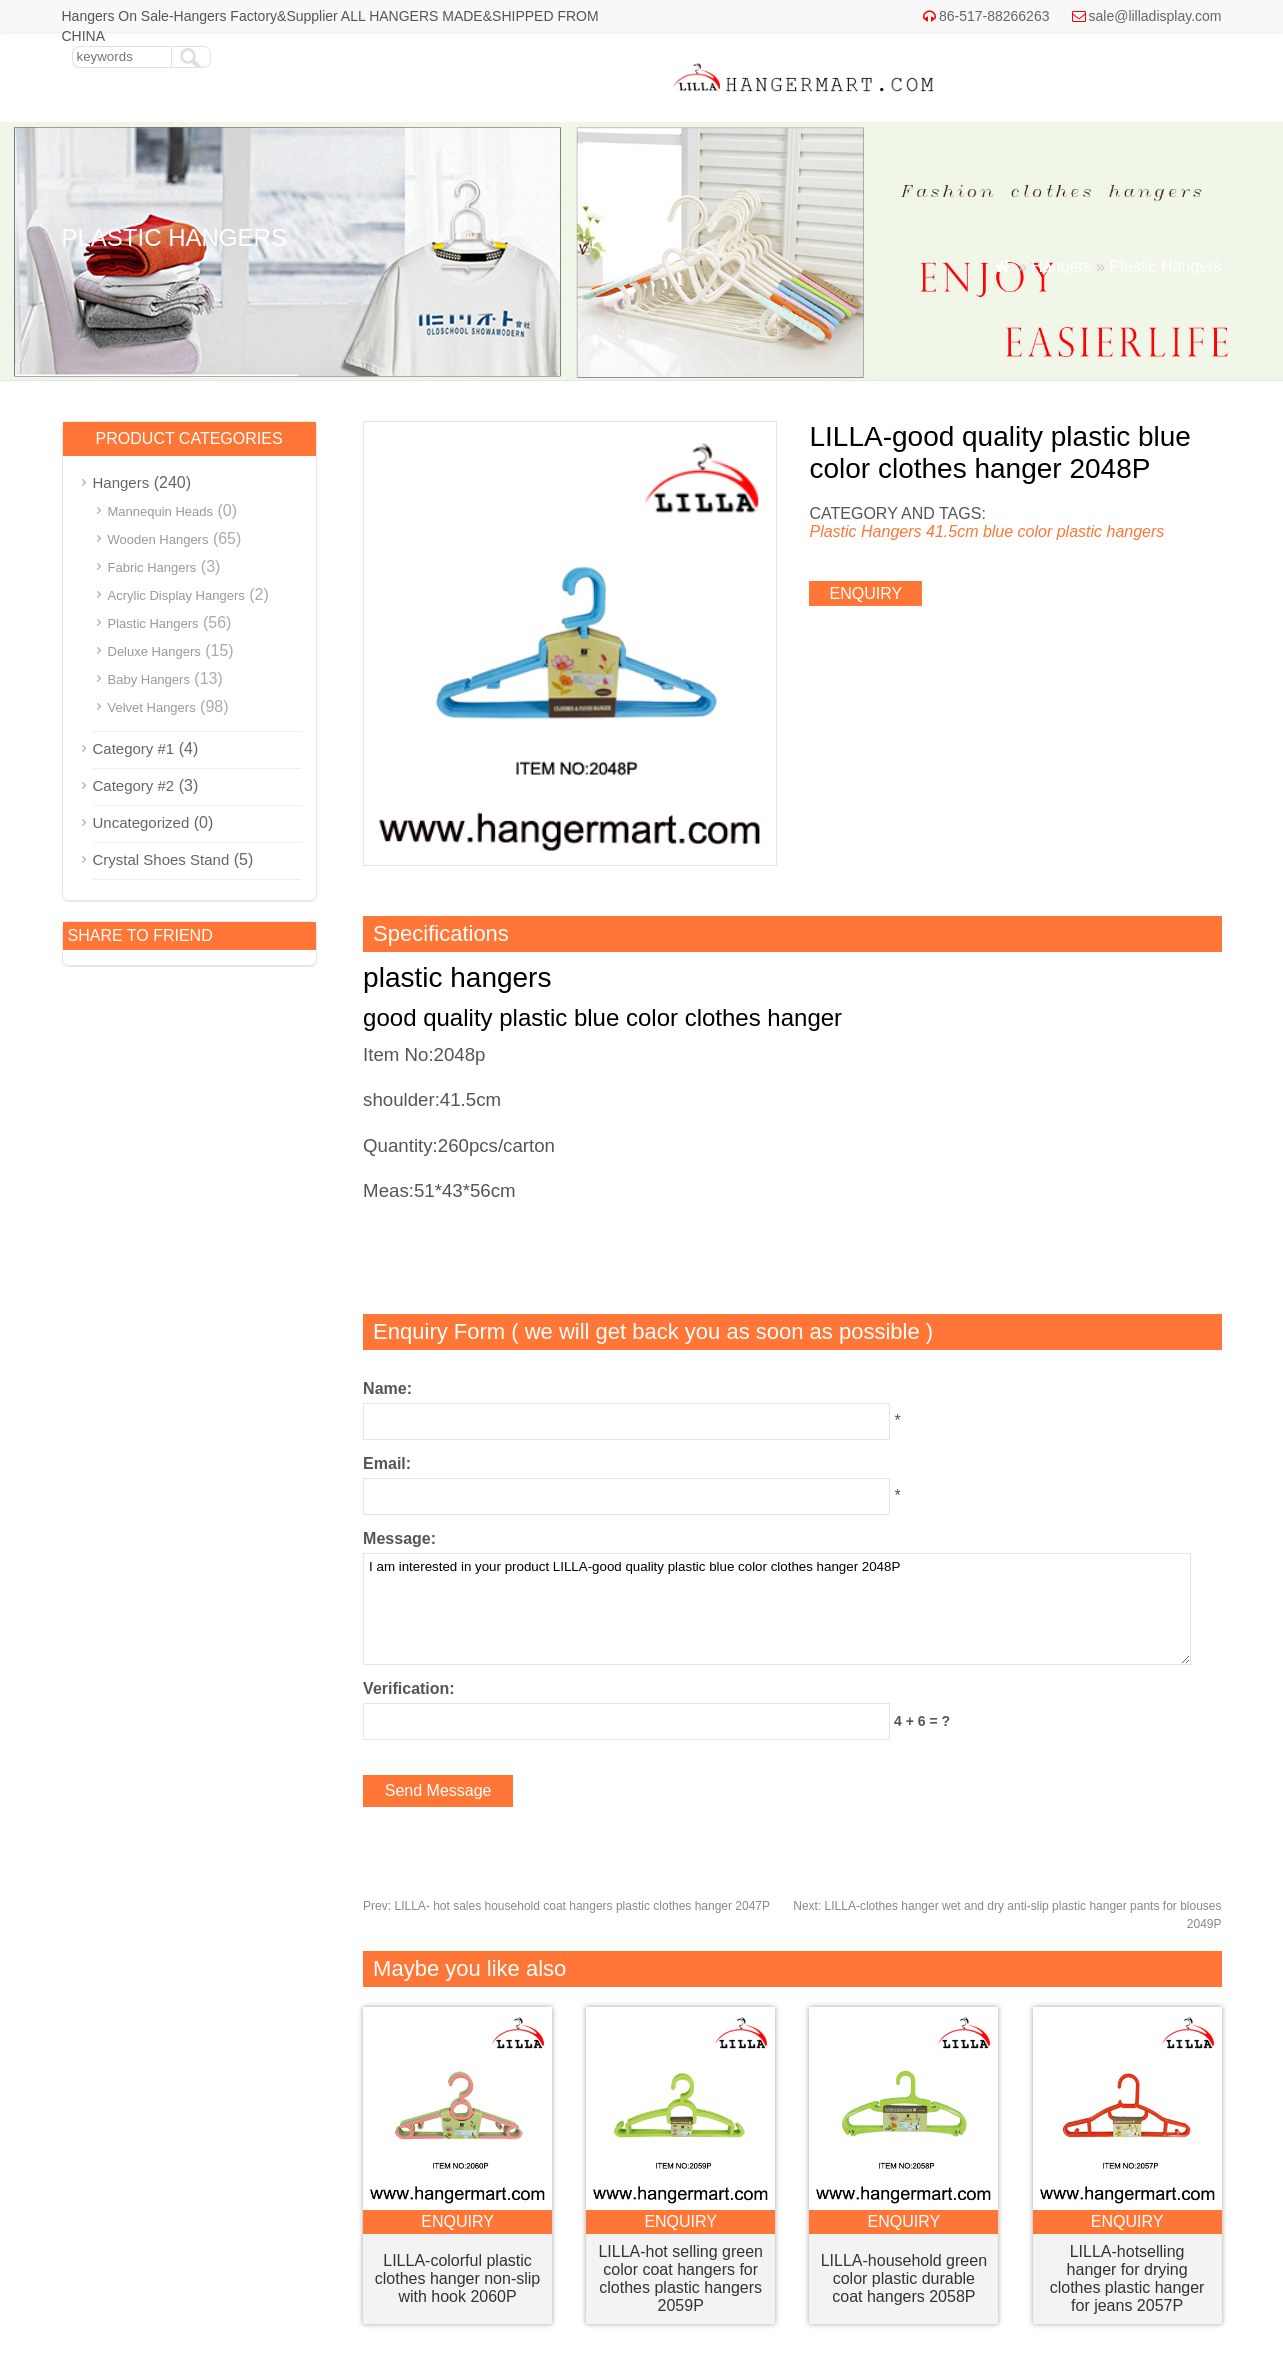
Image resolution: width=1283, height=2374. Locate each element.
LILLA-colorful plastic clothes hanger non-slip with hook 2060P (457, 2278)
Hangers (1061, 266)
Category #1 (134, 748)
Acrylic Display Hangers (176, 595)
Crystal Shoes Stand (161, 859)
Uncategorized (141, 822)
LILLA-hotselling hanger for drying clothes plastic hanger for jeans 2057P (1127, 2278)
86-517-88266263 (994, 16)
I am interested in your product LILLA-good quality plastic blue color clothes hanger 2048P (776, 1609)
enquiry (865, 593)
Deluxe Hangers (154, 651)
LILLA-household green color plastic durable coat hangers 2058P (904, 2278)
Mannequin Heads (161, 511)
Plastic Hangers (1165, 266)
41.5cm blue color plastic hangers (1045, 531)
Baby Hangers (149, 679)
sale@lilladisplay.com (1155, 16)
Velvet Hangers (152, 707)
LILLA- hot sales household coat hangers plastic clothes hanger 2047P (566, 1906)
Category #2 (134, 785)
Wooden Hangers (158, 539)
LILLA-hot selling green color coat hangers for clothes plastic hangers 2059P (680, 2278)
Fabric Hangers (152, 567)
